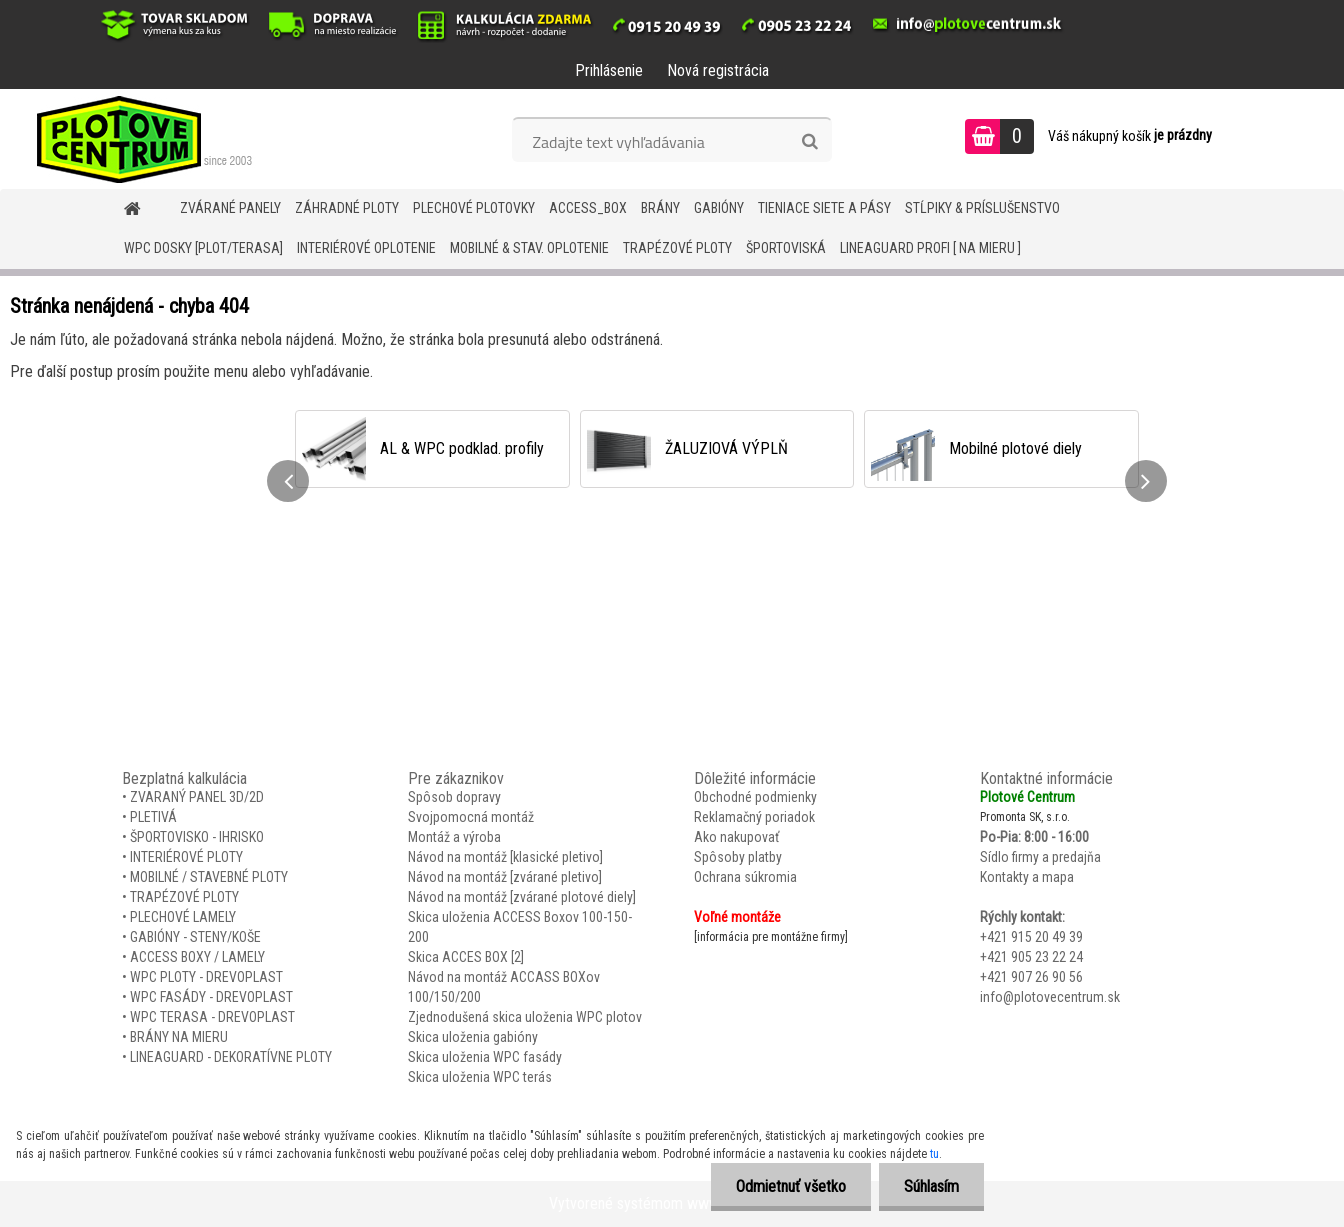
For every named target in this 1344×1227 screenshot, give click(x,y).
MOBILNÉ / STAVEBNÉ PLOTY (209, 877)
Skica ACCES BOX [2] (466, 957)
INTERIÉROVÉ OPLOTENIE (366, 248)
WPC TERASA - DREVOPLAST (212, 1017)
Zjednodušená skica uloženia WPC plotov (525, 1017)
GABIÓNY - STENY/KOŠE (195, 937)
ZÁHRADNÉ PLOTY (347, 208)
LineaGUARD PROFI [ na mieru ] (930, 248)
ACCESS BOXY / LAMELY (197, 957)
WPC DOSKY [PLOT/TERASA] (203, 248)
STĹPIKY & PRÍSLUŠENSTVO (982, 208)
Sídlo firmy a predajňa (1040, 857)
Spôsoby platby (738, 857)
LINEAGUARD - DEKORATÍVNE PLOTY (231, 1057)
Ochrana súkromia (745, 877)
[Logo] (137, 139)
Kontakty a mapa (1027, 877)
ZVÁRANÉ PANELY (230, 208)
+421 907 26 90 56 (1031, 977)
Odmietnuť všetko (791, 1186)
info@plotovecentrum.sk (1050, 997)
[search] (809, 142)
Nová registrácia (718, 70)
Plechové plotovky (474, 208)
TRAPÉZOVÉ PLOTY (677, 248)
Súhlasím (931, 1186)
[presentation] (288, 481)
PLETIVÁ (153, 817)
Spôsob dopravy (454, 797)
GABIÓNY (719, 208)
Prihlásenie (609, 70)
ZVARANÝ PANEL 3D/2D (197, 797)
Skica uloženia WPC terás (480, 1077)
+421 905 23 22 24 (1031, 957)
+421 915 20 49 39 (1031, 937)
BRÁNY (660, 208)
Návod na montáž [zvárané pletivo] (505, 877)
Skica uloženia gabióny (473, 1037)
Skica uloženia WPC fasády (485, 1057)
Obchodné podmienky (755, 797)
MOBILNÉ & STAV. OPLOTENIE (529, 248)
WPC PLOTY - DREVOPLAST (206, 977)
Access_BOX (588, 208)
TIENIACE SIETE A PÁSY (824, 208)
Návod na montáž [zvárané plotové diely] (522, 897)
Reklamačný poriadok (754, 817)
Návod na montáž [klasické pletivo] (505, 857)
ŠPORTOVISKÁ (786, 248)
